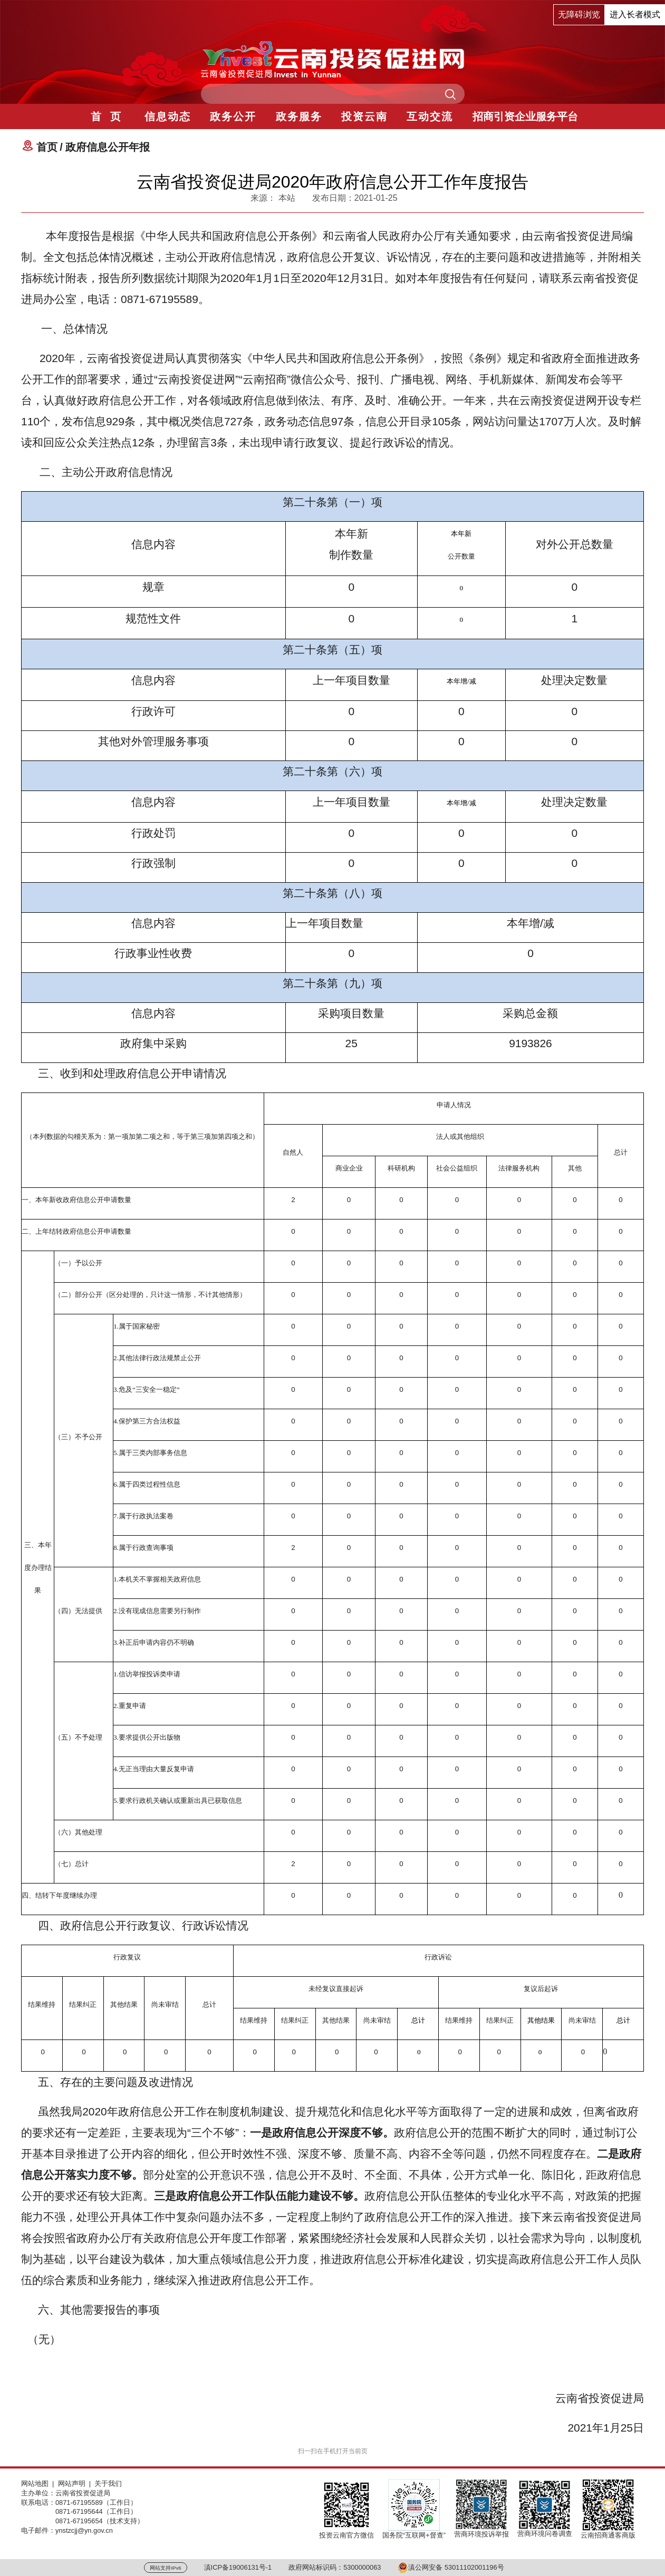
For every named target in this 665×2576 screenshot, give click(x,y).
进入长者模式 (635, 14)
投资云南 (364, 116)
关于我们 (108, 2483)
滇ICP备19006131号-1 (238, 2567)
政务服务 (299, 116)
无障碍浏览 (579, 14)
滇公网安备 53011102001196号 (451, 2567)
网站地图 (35, 2483)
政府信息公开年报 (107, 147)
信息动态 (167, 116)
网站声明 (71, 2483)
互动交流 (430, 116)
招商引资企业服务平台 (525, 116)
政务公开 (233, 116)
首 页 (106, 116)
